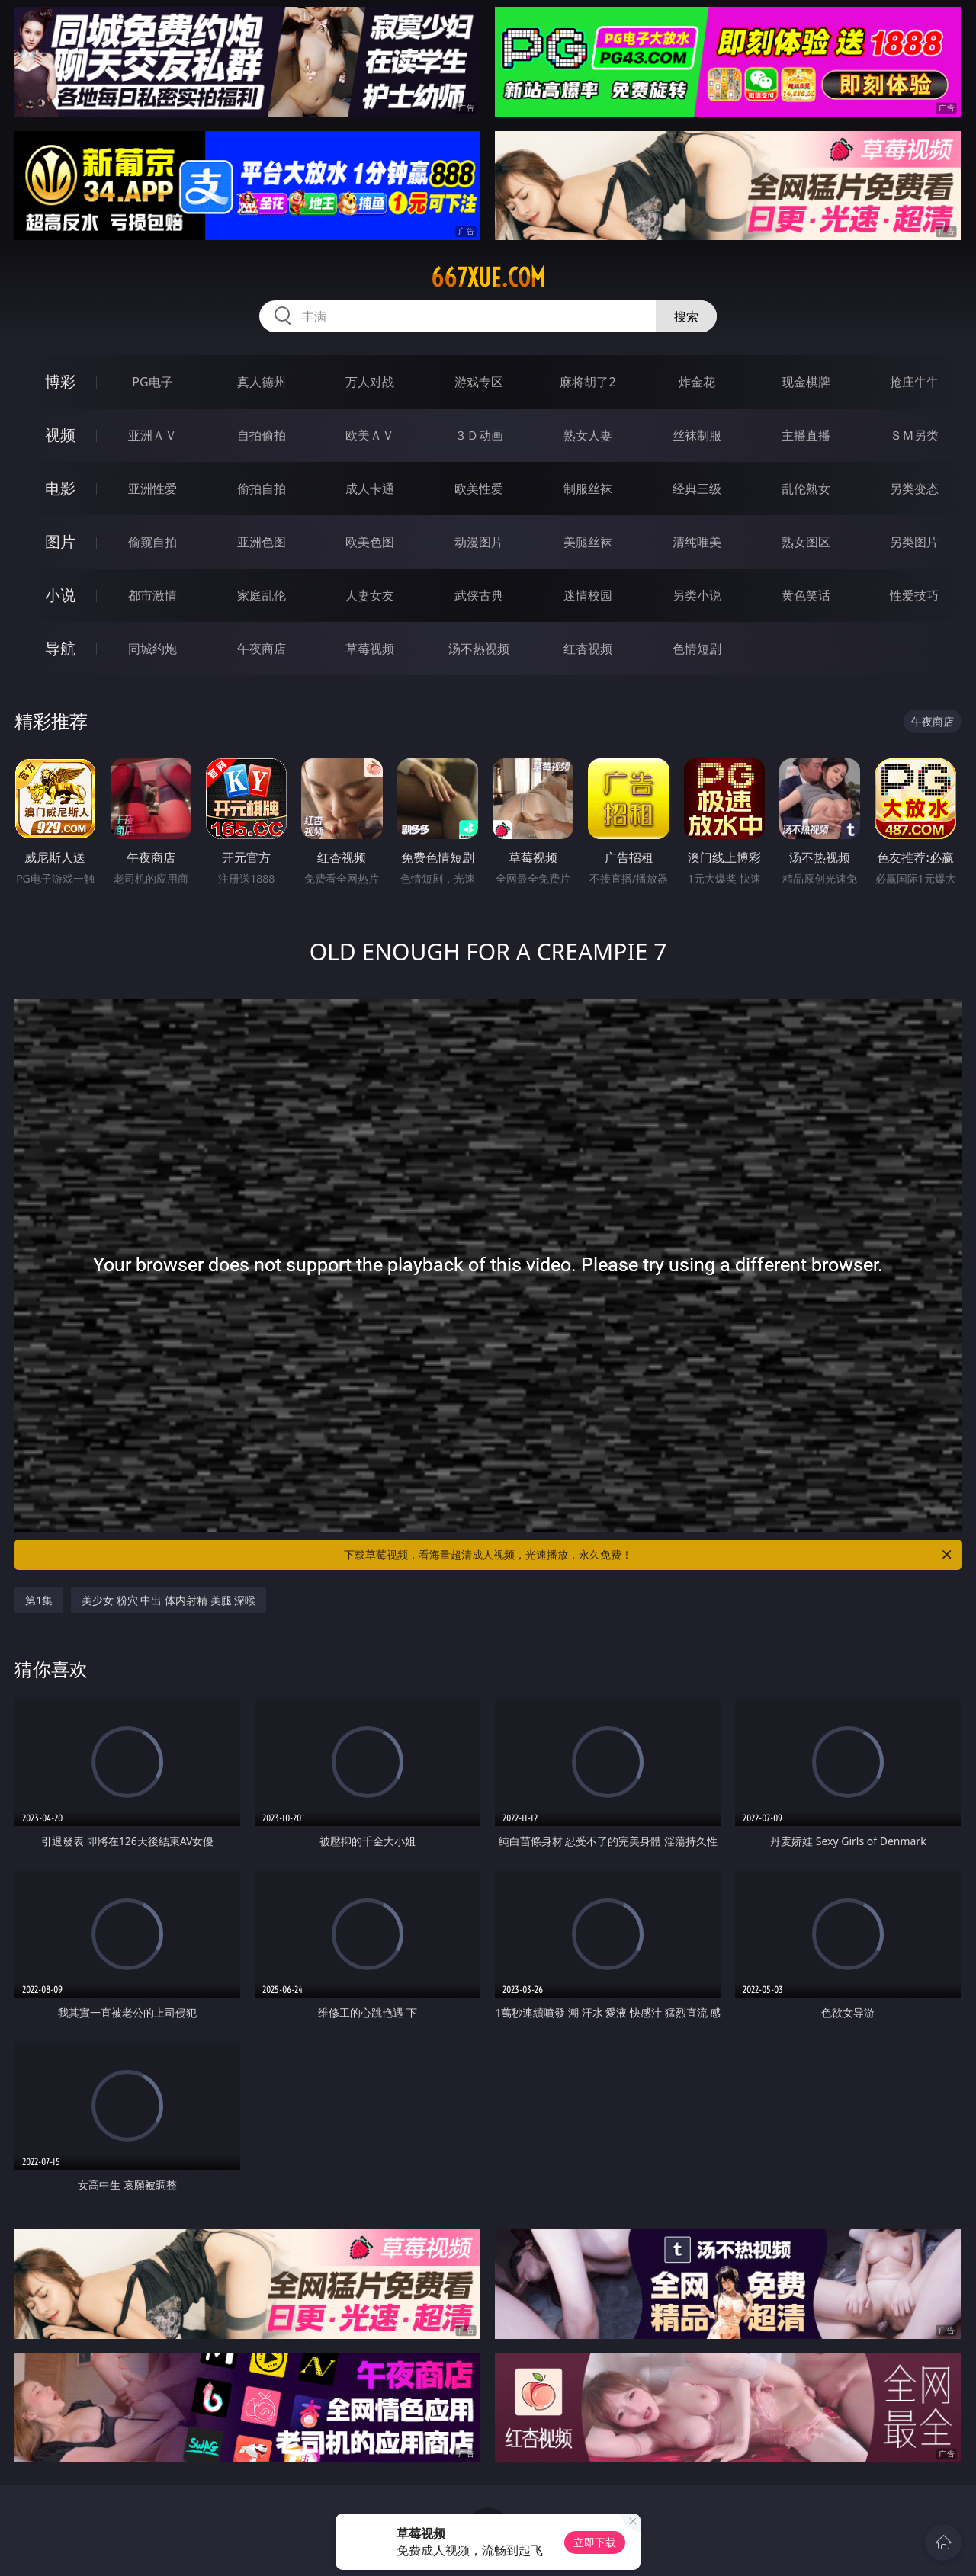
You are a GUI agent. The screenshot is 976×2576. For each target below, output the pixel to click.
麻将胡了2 (587, 381)
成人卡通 (369, 488)
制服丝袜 (587, 488)
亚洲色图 (261, 541)
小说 (60, 595)
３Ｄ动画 (478, 435)
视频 (60, 435)
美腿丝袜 (587, 541)
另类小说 (697, 595)
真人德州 (261, 381)
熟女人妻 (587, 435)
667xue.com (488, 277)
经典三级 (697, 488)
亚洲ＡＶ (152, 435)
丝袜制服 (697, 435)
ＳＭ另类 (914, 435)
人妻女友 (369, 595)
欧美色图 (369, 541)
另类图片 (914, 541)
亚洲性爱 (152, 488)
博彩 (60, 381)
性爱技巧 (914, 595)
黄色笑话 (806, 595)
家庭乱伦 (261, 595)
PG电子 (152, 381)
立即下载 (594, 2542)
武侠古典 (478, 595)
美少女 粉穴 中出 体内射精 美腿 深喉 (168, 1600)
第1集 (39, 1600)
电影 (60, 488)
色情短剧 (697, 648)
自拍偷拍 (261, 435)
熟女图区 (806, 541)
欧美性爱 (478, 488)
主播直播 (806, 435)
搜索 (686, 316)
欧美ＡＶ (369, 435)
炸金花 (697, 381)
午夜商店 (261, 648)
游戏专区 (478, 381)
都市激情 (152, 595)
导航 (60, 648)
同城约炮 (152, 648)
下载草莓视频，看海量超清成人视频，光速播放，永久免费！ (649, 1555)
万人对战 (369, 381)
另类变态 (914, 488)
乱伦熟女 (806, 488)
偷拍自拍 (261, 488)
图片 (60, 541)
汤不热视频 (478, 648)
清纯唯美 (697, 541)
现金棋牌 (806, 381)
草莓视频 (369, 648)
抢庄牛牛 (914, 381)
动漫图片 (478, 541)
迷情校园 (587, 595)
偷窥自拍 (152, 541)
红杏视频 (587, 648)
